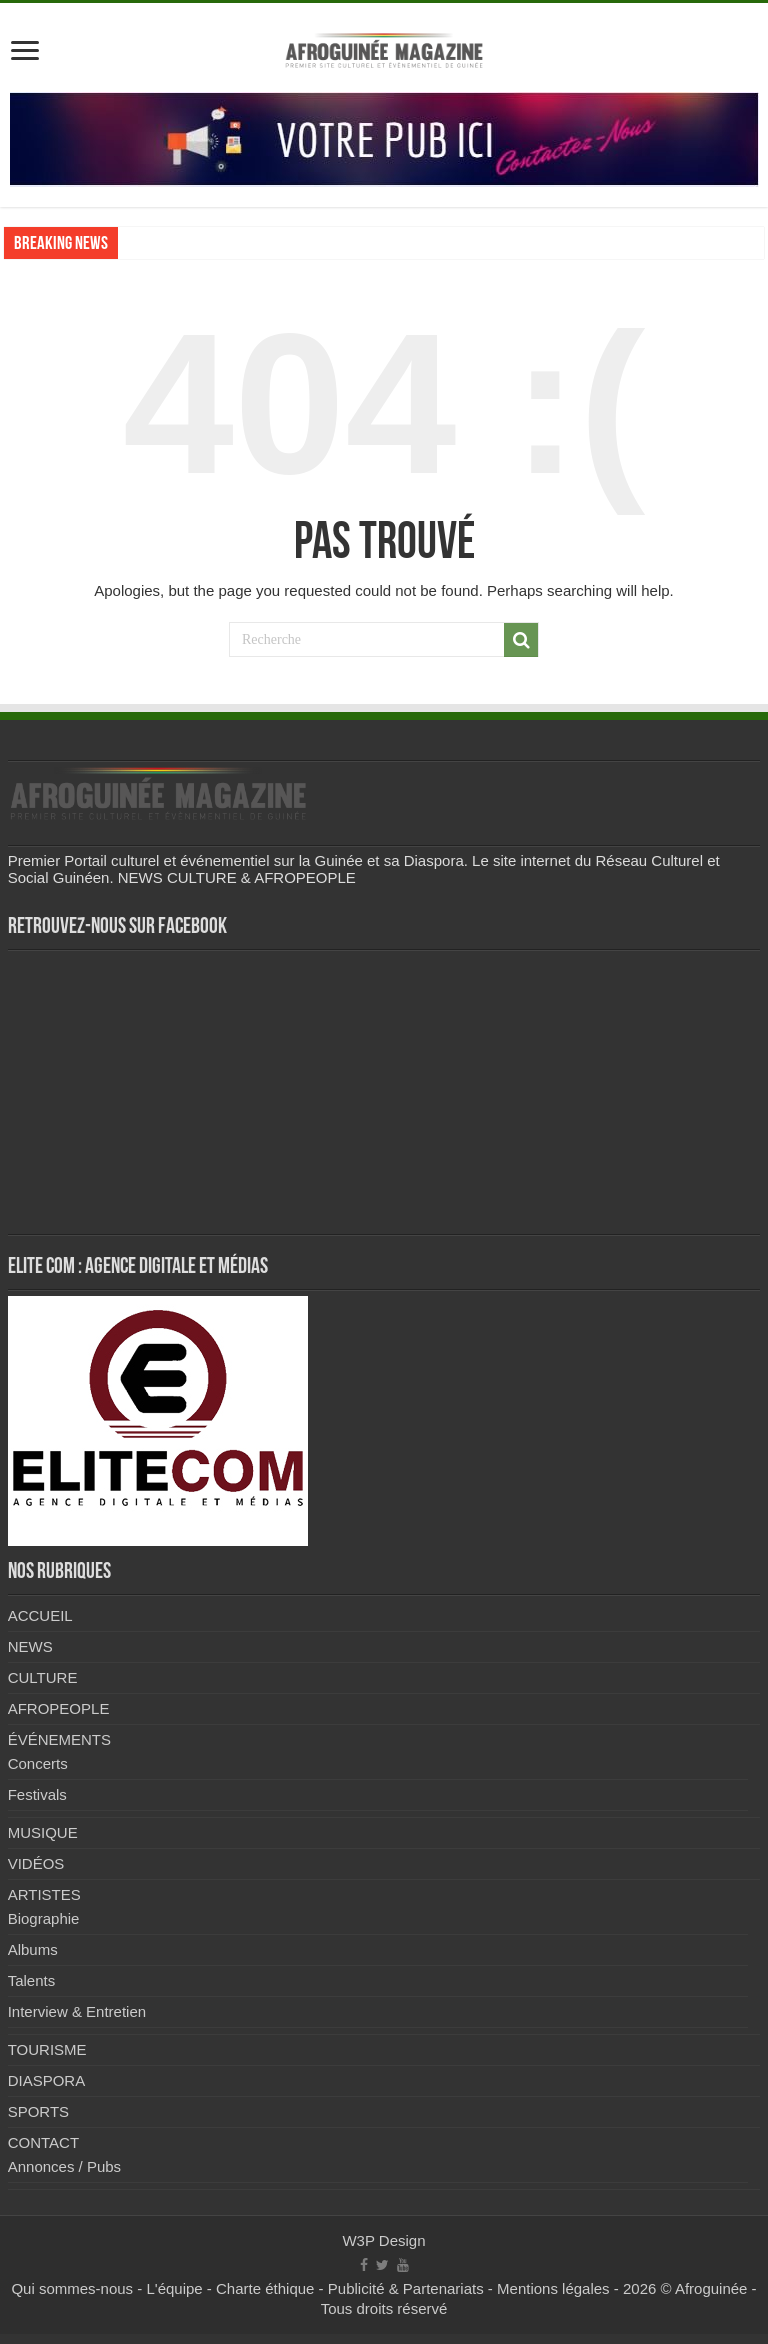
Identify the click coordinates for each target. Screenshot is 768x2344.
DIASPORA (47, 2080)
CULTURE (43, 1677)
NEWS (30, 1646)
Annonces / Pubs (64, 2166)
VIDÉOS (36, 1863)
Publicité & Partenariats (406, 2288)
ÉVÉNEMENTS (59, 1739)
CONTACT (43, 2142)
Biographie (44, 1918)
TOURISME (47, 2049)
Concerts (38, 1763)
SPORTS (38, 2111)
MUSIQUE (43, 1832)
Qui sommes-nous (72, 2288)
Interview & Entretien (77, 2011)
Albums (33, 1949)
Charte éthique (265, 2288)
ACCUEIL (40, 1615)
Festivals (37, 1794)
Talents (32, 1980)
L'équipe (174, 2288)
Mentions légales (553, 2288)
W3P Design (383, 2240)
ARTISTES (44, 1894)
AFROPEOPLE (59, 1708)
